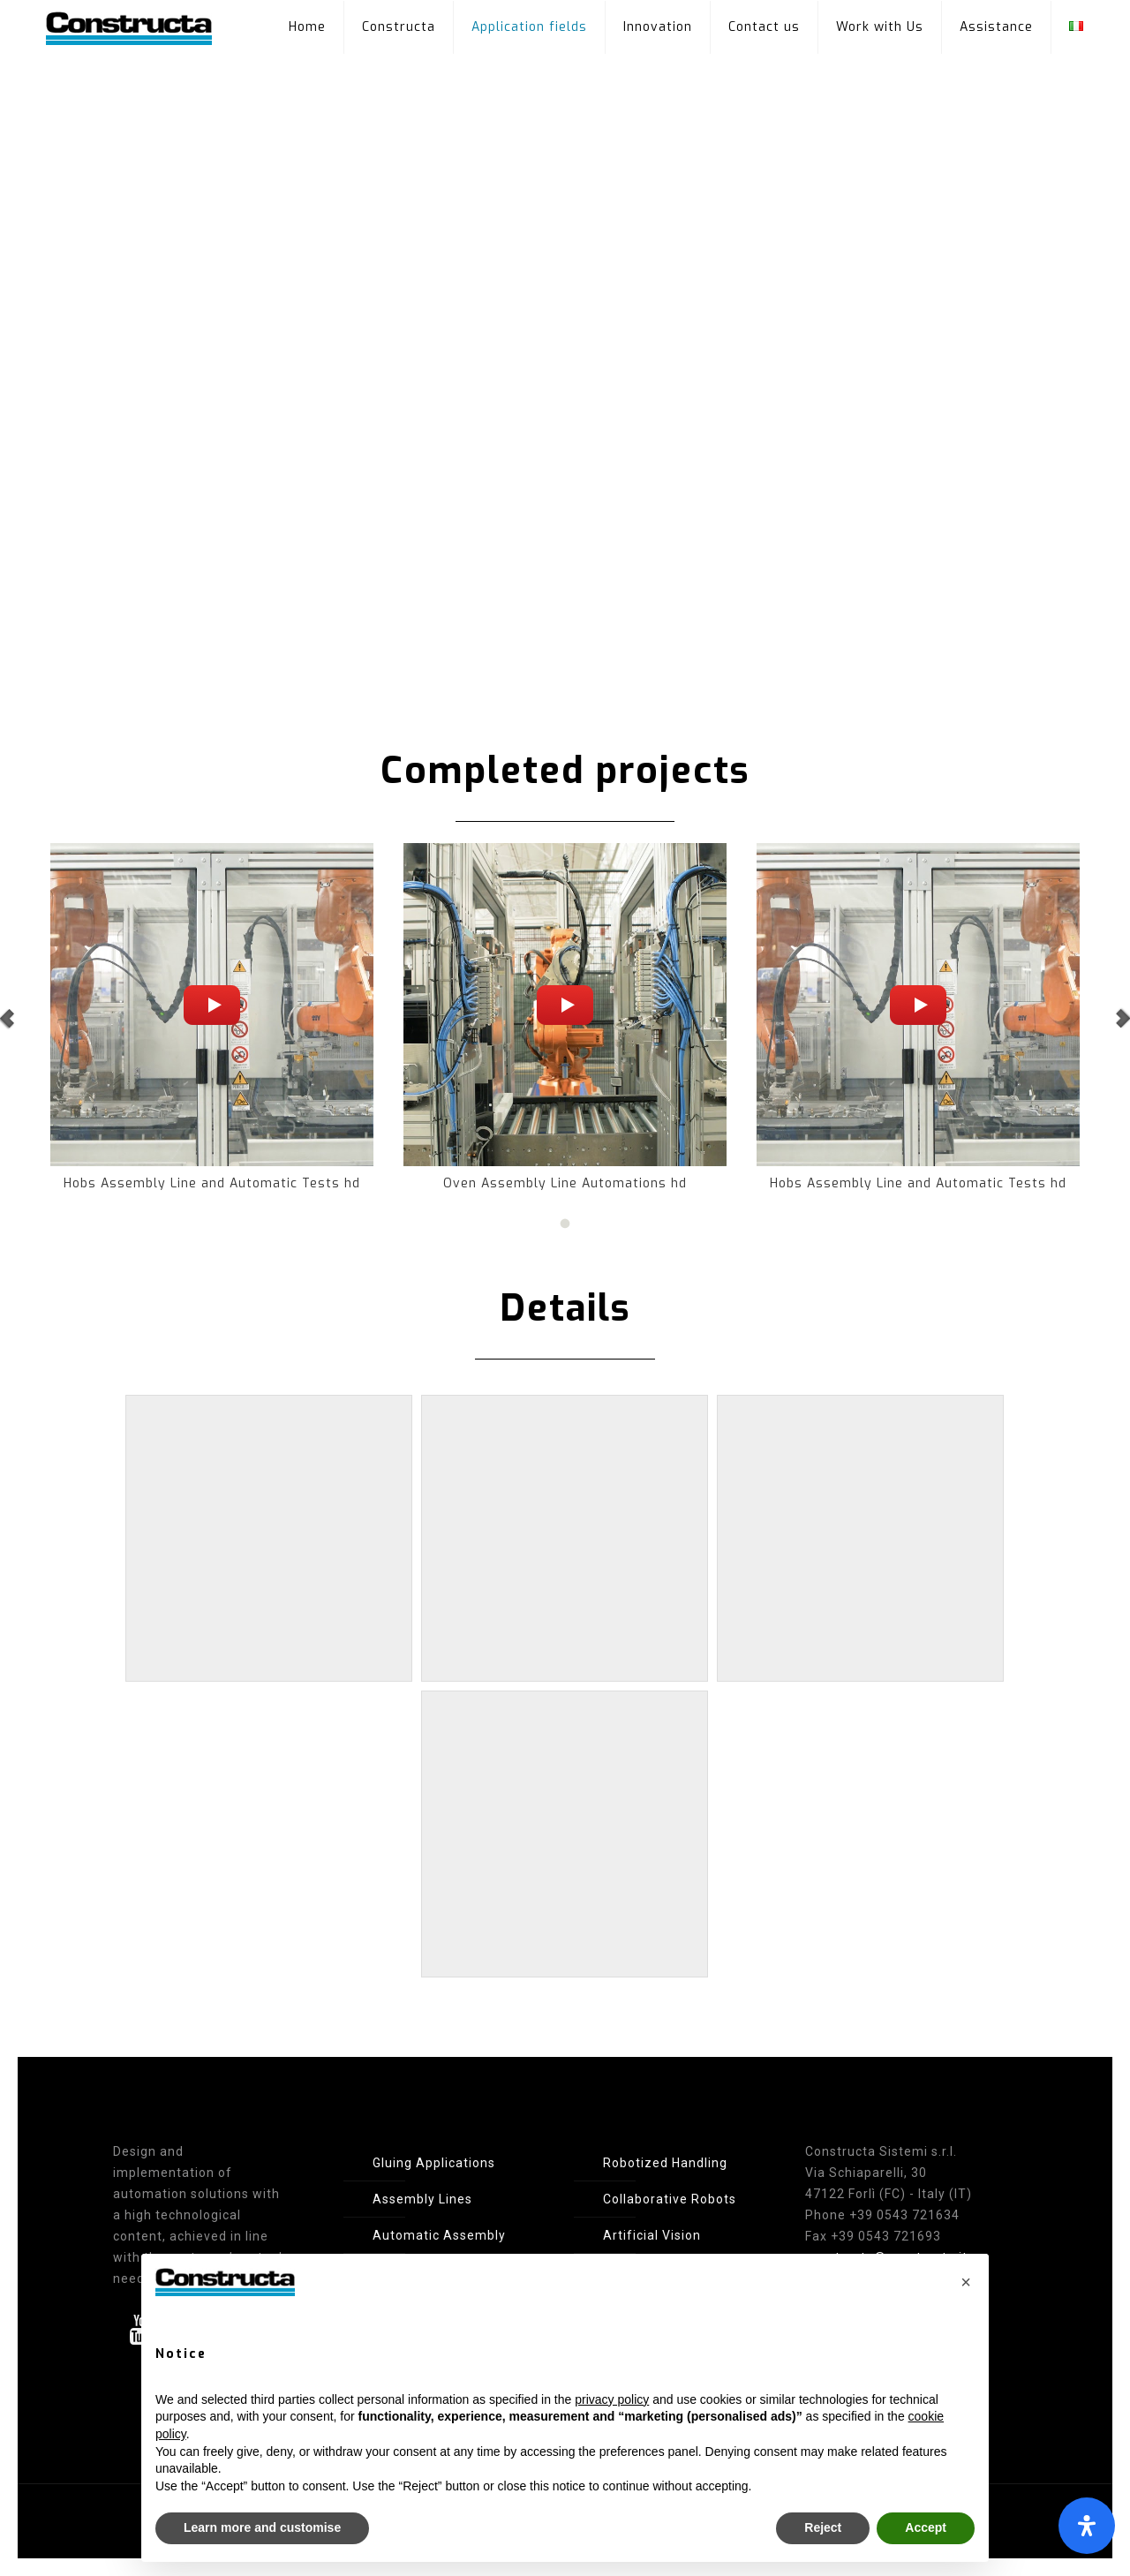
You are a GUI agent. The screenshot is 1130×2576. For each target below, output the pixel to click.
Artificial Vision (652, 2235)
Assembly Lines (422, 2199)
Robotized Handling (665, 2163)
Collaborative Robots (669, 2199)
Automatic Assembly (439, 2235)
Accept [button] (925, 2527)
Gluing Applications (434, 2163)
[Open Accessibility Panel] (1086, 2525)
